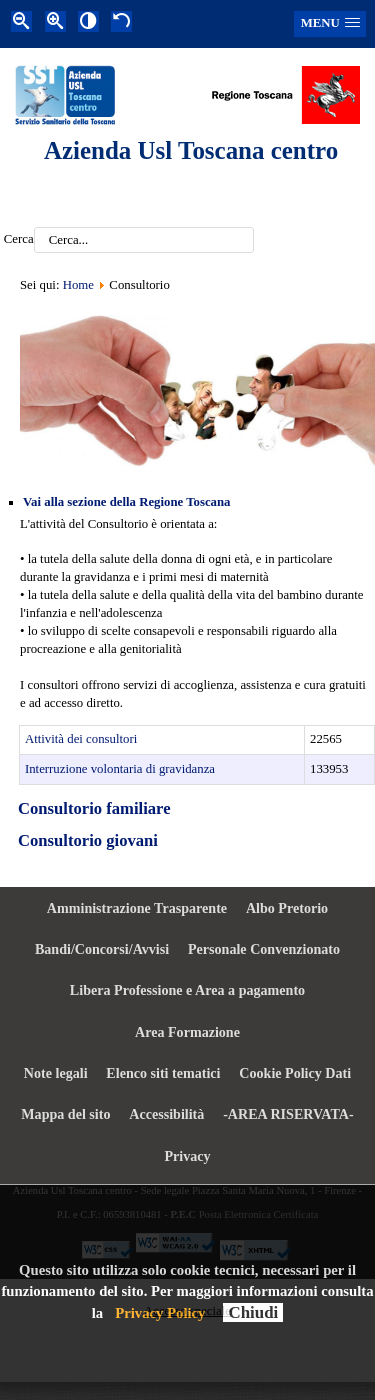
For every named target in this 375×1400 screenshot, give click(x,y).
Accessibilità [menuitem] (166, 1114)
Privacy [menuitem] (187, 1156)
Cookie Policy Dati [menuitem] (295, 1073)
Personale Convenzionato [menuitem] (264, 949)
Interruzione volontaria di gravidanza (120, 769)
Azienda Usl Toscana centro (191, 150)
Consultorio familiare (94, 808)
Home (78, 285)
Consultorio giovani (88, 840)
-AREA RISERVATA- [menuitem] (288, 1114)
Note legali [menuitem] (56, 1073)
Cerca (19, 240)
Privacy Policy (160, 1313)
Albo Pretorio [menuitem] (287, 908)
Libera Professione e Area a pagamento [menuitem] (187, 990)
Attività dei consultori (81, 739)
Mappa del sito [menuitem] (65, 1114)
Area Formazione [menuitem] (187, 1032)
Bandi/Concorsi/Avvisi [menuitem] (102, 949)
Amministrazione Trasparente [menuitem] (137, 908)
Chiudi (253, 1312)
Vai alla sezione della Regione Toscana (127, 502)
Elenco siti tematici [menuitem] (163, 1073)
